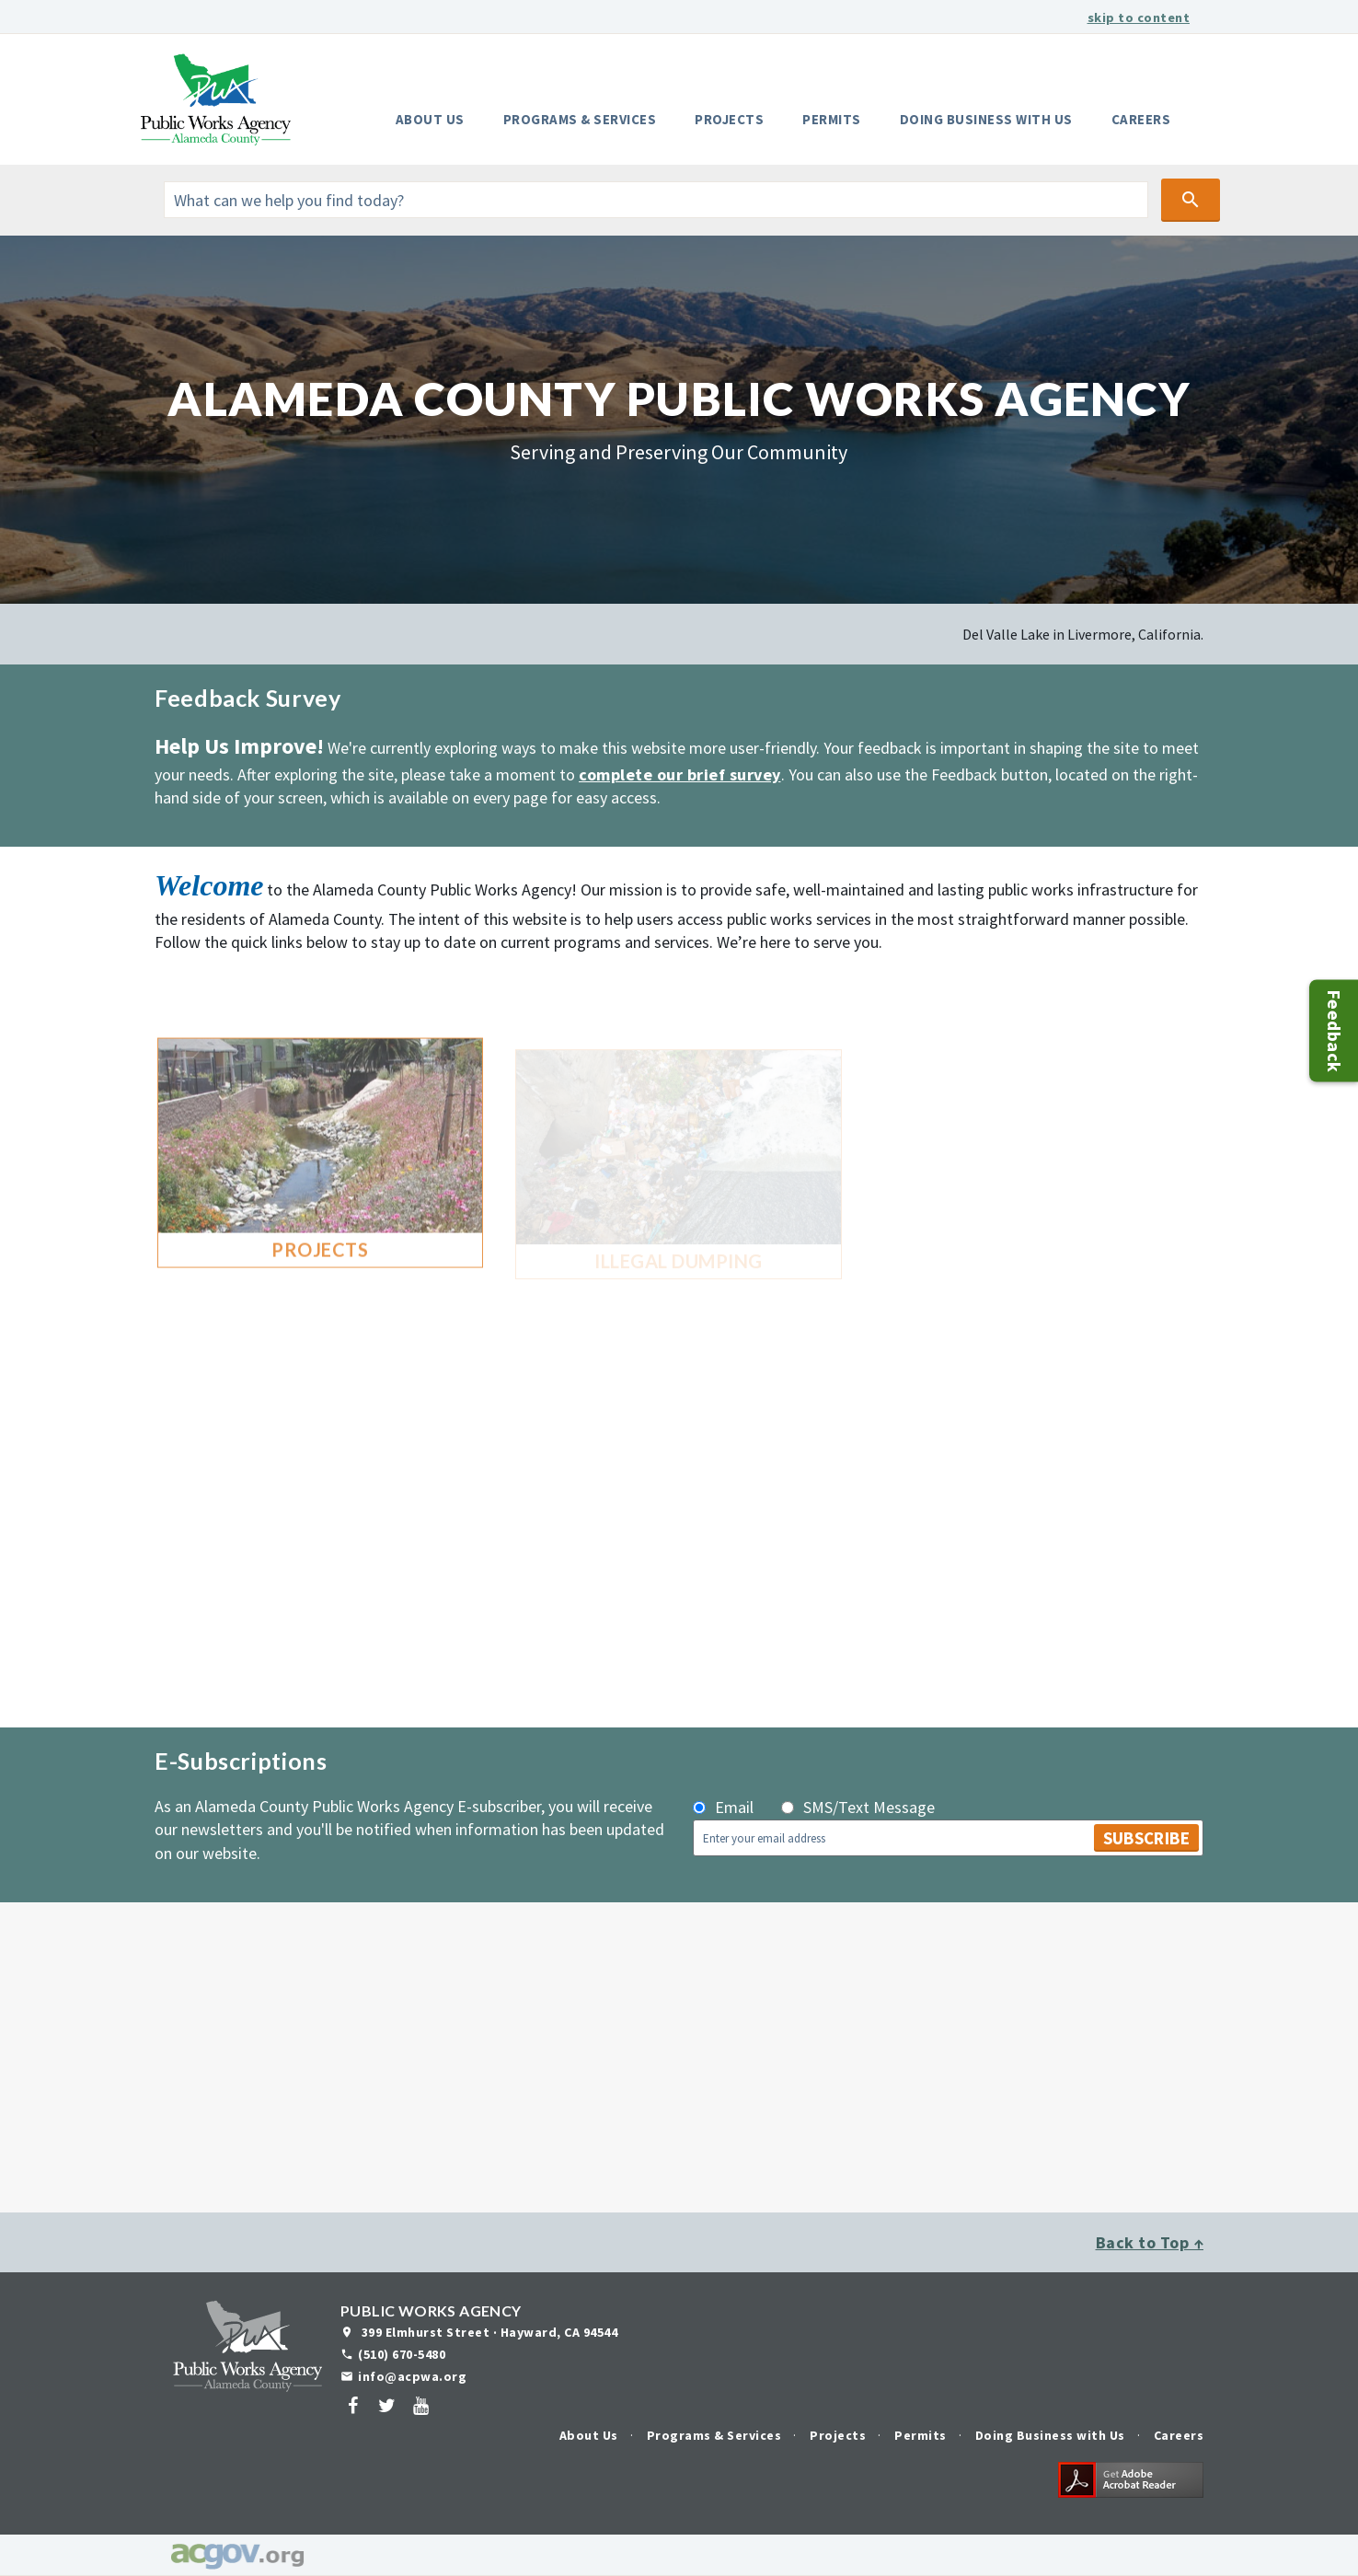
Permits (831, 119)
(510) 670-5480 (401, 2354)
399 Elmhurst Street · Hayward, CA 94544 (487, 2332)
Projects (729, 119)
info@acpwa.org (412, 2376)
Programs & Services (580, 119)
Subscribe (1146, 1838)
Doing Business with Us (986, 119)
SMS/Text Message (869, 1807)
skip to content (1139, 17)
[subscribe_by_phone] (787, 1807)
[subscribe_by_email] (699, 1807)
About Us (430, 119)
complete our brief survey (680, 774)
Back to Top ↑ (1150, 2242)
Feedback (1334, 1030)
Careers (1141, 119)
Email (734, 1807)
